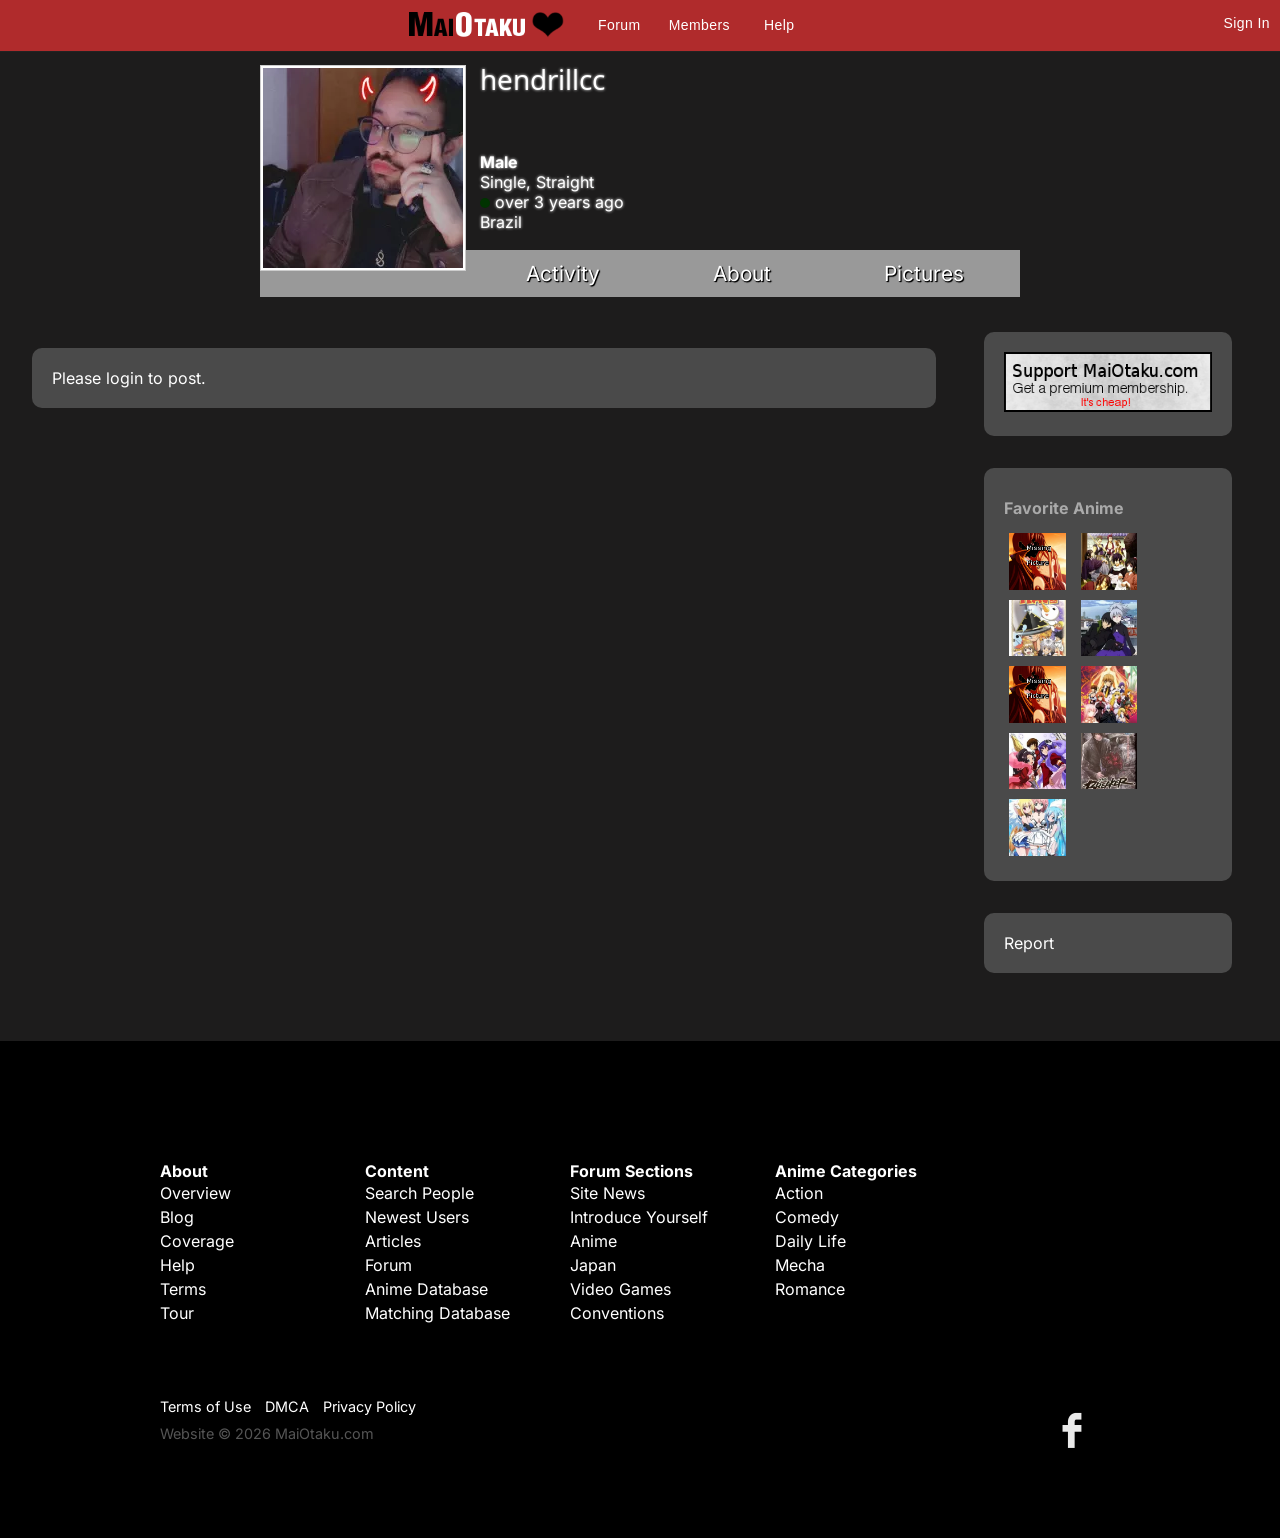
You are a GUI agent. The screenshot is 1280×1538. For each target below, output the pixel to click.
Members (699, 25)
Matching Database (437, 1313)
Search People (419, 1193)
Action (799, 1193)
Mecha (800, 1265)
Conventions (617, 1313)
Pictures (924, 273)
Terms (183, 1289)
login (124, 378)
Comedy (807, 1217)
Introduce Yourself (639, 1217)
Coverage (197, 1241)
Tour (177, 1313)
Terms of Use (205, 1406)
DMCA (287, 1406)
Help (779, 25)
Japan (593, 1265)
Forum (619, 25)
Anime (593, 1241)
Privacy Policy (369, 1406)
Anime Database (426, 1289)
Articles (393, 1241)
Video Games (620, 1289)
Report (1029, 943)
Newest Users (417, 1217)
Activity (563, 273)
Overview (195, 1193)
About (742, 273)
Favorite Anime (1064, 508)
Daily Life (810, 1241)
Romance (810, 1289)
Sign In (1247, 23)
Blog (177, 1217)
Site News (607, 1193)
